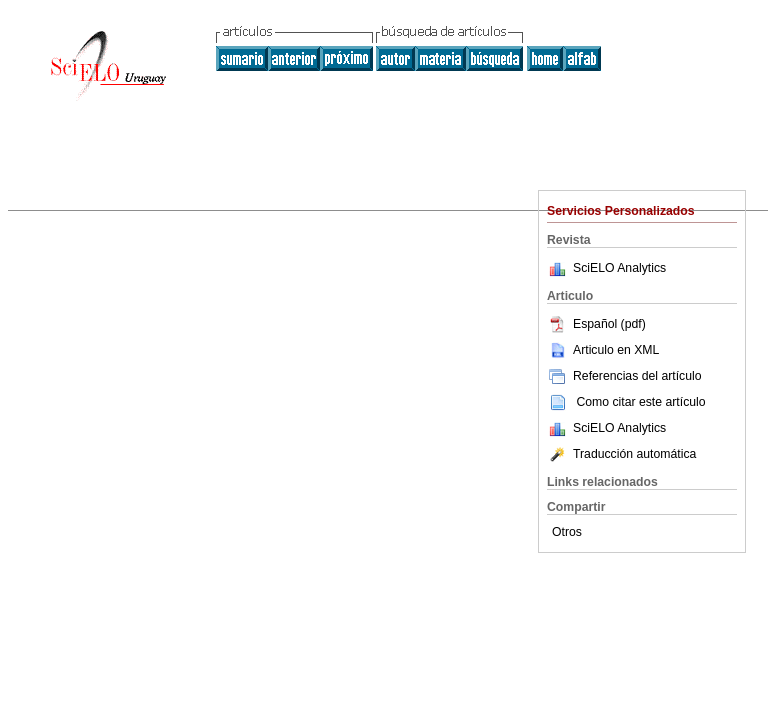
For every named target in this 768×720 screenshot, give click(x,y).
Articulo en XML (603, 350)
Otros (567, 532)
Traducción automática (621, 454)
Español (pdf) (596, 324)
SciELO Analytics (619, 268)
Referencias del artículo (624, 376)
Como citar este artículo (640, 402)
